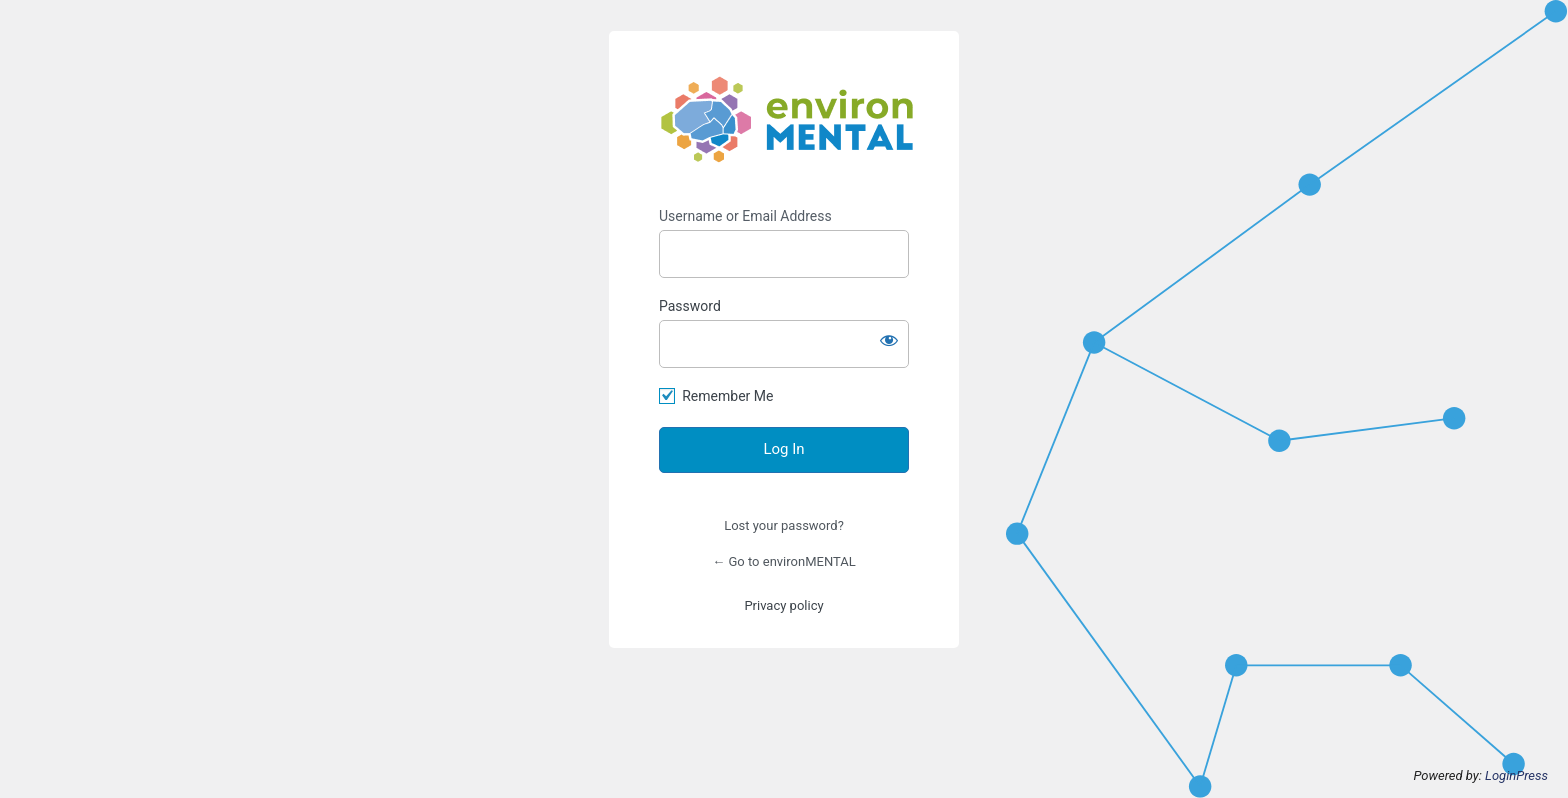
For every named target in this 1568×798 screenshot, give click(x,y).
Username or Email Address (745, 216)
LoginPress (1516, 775)
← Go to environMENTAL (783, 561)
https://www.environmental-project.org (787, 119)
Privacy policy (783, 605)
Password (690, 306)
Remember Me (727, 396)
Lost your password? (784, 525)
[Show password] (889, 340)
